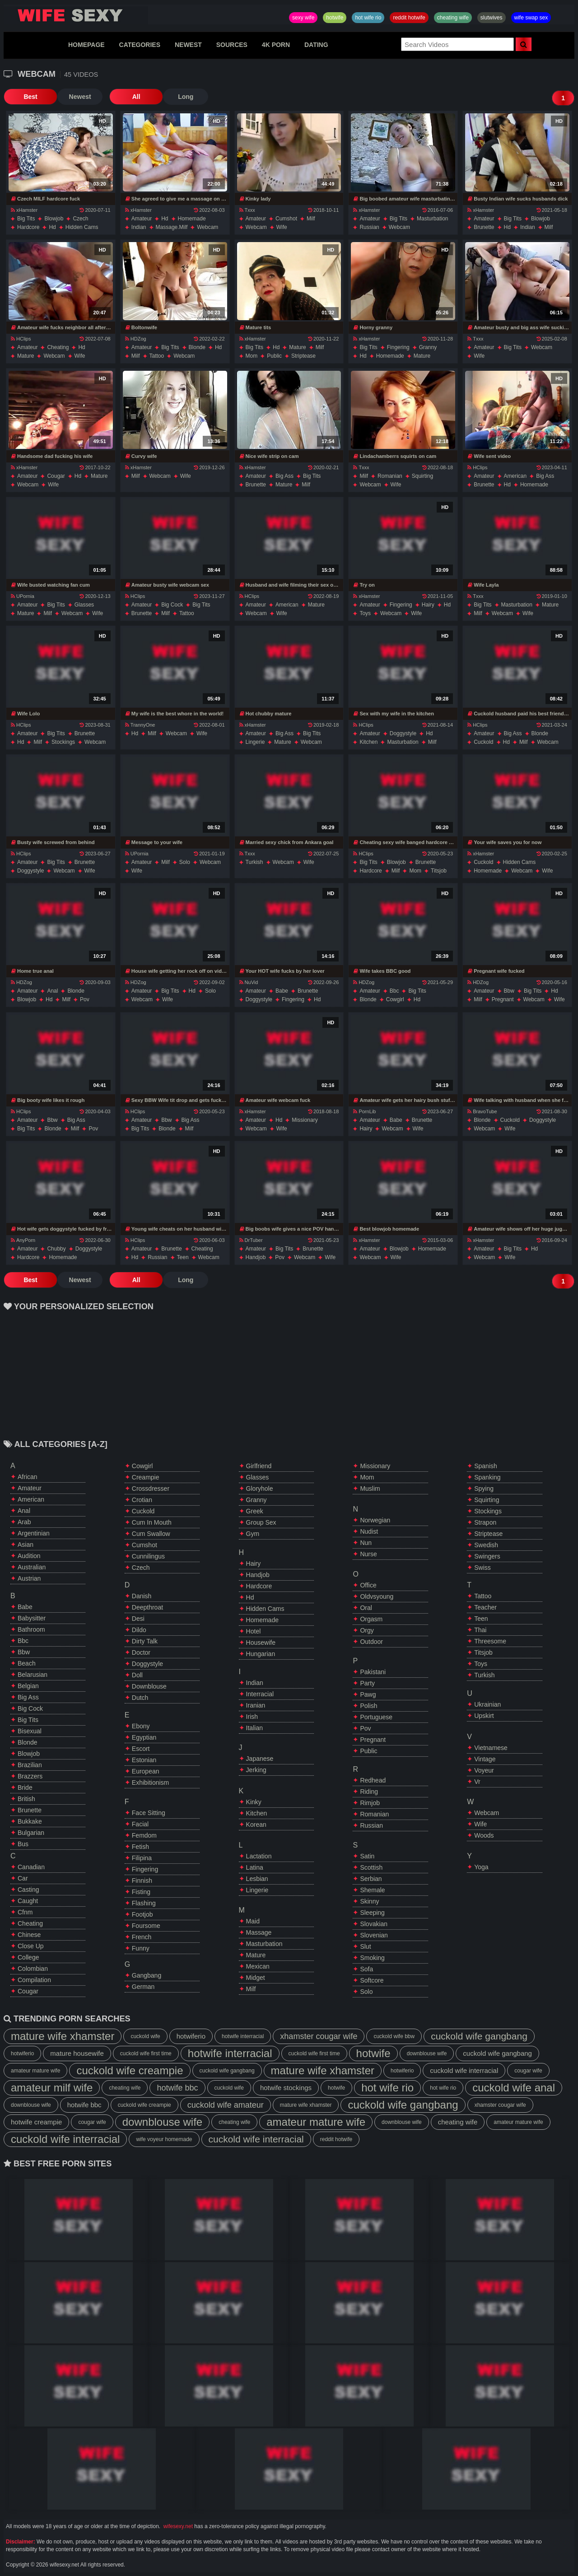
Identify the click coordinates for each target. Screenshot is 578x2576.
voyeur (484, 1770)
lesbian (257, 1878)
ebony (141, 1726)
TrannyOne (140, 725)
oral (366, 1607)
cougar (56, 476)
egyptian (144, 1737)
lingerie (255, 742)
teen (183, 1257)
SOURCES (231, 44)
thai (480, 1629)
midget (255, 1977)
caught (28, 1900)
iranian (256, 1705)
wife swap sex (531, 17)
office (368, 1585)
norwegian (375, 1520)
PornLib (364, 1111)
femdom (144, 1835)
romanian (390, 476)
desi (138, 1618)
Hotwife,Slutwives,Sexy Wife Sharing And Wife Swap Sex (76, 15)
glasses (84, 605)
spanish (485, 1466)
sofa (366, 1969)
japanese (260, 1758)
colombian (33, 1968)
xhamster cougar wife (318, 2036)
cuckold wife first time (146, 2053)
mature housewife (76, 2053)
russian (369, 227)
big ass (284, 476)
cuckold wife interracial (464, 2070)
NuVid (248, 982)
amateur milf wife (52, 2087)
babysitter (32, 1618)
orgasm (371, 1619)
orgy (366, 1630)
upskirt (484, 1715)
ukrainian (487, 1704)
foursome (146, 1925)
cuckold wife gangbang (479, 2036)
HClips (21, 338)
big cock (172, 605)
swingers (487, 1556)
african (27, 1476)
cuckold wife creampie (129, 2070)
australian (32, 1567)
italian (254, 1727)
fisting (141, 1891)
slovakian (373, 1923)
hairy (428, 605)
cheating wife (453, 17)
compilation (34, 1979)
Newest (71, 96)
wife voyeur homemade (164, 2139)
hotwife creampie (36, 2122)
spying (484, 1488)
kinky (253, 1802)
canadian (31, 1867)
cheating (58, 347)
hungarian (260, 1653)
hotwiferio (191, 2036)
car (23, 1878)
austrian (29, 1578)
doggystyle (403, 733)
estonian (144, 1760)
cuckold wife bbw (394, 2036)
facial (140, 1824)
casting (28, 1889)
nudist (369, 1531)
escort (141, 1748)
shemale (372, 1890)
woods (484, 1835)
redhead (373, 1780)
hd (52, 227)
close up (31, 1946)
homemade (192, 218)
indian (138, 227)
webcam (207, 227)
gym (253, 1533)
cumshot (286, 218)
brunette (484, 227)
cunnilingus (148, 1556)
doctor (141, 1652)
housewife (260, 1642)
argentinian (34, 1533)
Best (26, 96)
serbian (371, 1878)
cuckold (483, 742)
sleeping (372, 1912)
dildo (139, 1629)
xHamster (24, 210)
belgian (28, 1685)
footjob (142, 1914)
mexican (258, 1966)
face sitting (148, 1812)
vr (477, 1781)
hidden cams (81, 227)
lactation (259, 1856)
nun (366, 1542)
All (123, 96)
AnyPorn (23, 1240)
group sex (261, 1522)
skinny (369, 1901)
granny (428, 347)
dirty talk (145, 1641)
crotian (142, 1499)
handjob (256, 1257)
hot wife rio (368, 17)
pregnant (503, 999)
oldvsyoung (376, 1596)
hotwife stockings (286, 2087)
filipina (142, 1858)
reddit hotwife (409, 17)
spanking (487, 1477)
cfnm (25, 1912)
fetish (140, 1846)
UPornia (22, 596)
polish (368, 1705)
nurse (368, 1554)
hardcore (28, 227)
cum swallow (151, 1533)
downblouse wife (427, 2053)
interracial (260, 1694)
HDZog (135, 338)
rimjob (370, 1802)
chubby (56, 1249)
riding (369, 1791)
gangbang (146, 1975)
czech (80, 218)
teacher (485, 1607)
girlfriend (259, 1466)
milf (311, 218)
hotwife (334, 17)
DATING (316, 44)
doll (137, 1675)
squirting (422, 476)
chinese (29, 1934)
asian (25, 1544)
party (367, 1683)
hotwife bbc (177, 2087)
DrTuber (251, 1240)
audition (29, 1555)
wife (281, 227)
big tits (26, 218)
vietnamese (491, 1747)
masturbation (432, 218)
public (274, 356)
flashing (144, 1903)
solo (184, 862)
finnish (142, 1880)
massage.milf (172, 227)
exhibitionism (150, 1782)
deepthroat (147, 1607)
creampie (145, 1477)
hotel (253, 1631)
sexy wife (303, 17)
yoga (481, 1867)
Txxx (247, 210)
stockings (63, 742)
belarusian (32, 1674)
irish (252, 1716)
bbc (394, 991)
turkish (254, 862)
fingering (398, 347)
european (145, 1771)
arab (24, 1522)
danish (142, 1596)
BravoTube (482, 1111)
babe (281, 991)
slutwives (491, 17)
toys (365, 613)
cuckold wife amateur (225, 2104)
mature (25, 356)
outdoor (371, 1641)
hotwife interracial (243, 2036)
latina (254, 1867)
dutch (140, 1697)
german (143, 1986)
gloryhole (259, 1488)
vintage (484, 1759)
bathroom (31, 1629)
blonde (197, 347)
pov (84, 999)
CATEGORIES (140, 44)
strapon (485, 1522)
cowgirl (395, 999)
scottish (371, 1867)
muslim (370, 1488)
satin (367, 1856)
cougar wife (528, 2070)
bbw (509, 991)
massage (259, 1932)
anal (52, 991)
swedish (486, 1545)
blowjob (53, 218)
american (515, 476)
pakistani (373, 1671)
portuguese (376, 1717)
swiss (482, 1567)
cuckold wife (145, 2036)
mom (252, 356)
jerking (256, 1769)
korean (256, 1824)
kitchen (368, 742)
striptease (303, 356)
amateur (141, 218)
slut (365, 1946)
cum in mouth (152, 1522)
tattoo (156, 356)
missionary (304, 1120)
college (28, 1957)
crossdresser (150, 1488)
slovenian (374, 1935)
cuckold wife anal (513, 2087)
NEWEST (188, 44)
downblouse (149, 1686)
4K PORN (276, 44)
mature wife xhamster (62, 2036)
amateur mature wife (35, 2070)
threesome (490, 1641)
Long (168, 96)
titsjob (439, 871)
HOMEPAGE (86, 44)
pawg (368, 1694)
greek (254, 1511)
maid (253, 1921)
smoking (372, 1957)
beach (27, 1663)
